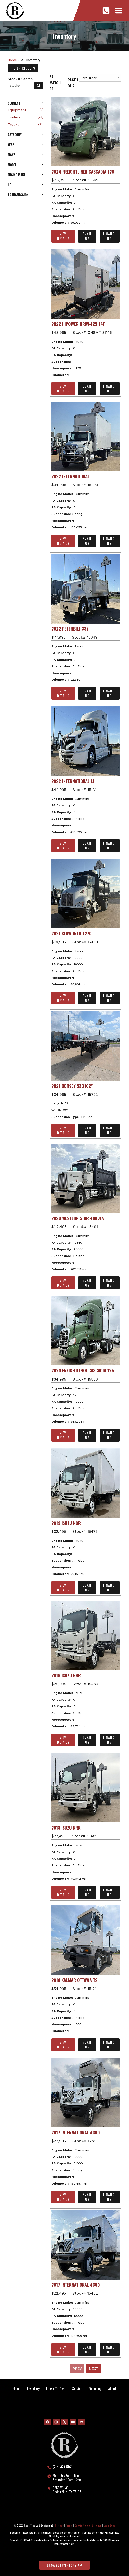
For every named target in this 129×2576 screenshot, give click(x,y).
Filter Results (23, 68)
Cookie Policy (82, 2525)
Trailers (25, 117)
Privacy (59, 2525)
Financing (109, 236)
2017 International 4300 (75, 2132)
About (112, 2388)
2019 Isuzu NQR (66, 1523)
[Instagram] (56, 2422)
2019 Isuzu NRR (66, 1675)
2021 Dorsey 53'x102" (72, 1085)
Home (12, 60)
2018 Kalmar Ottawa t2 (74, 1980)
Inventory (33, 2388)
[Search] (38, 85)
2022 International (70, 476)
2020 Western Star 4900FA (77, 1218)
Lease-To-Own (55, 2388)
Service (77, 2388)
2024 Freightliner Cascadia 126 (82, 171)
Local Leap (109, 2525)
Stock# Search (20, 79)
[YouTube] (73, 2422)
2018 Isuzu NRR (66, 1827)
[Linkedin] (81, 2422)
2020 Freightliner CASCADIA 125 (82, 1370)
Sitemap (96, 2525)
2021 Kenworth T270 (71, 933)
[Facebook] (47, 2422)
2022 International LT (73, 781)
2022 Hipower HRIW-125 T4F (78, 323)
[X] (64, 2422)
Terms (68, 2525)
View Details (63, 236)
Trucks (25, 124)
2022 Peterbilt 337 (70, 628)
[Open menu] (118, 11)
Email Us (87, 236)
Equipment (25, 110)
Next (93, 2369)
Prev (77, 2369)
